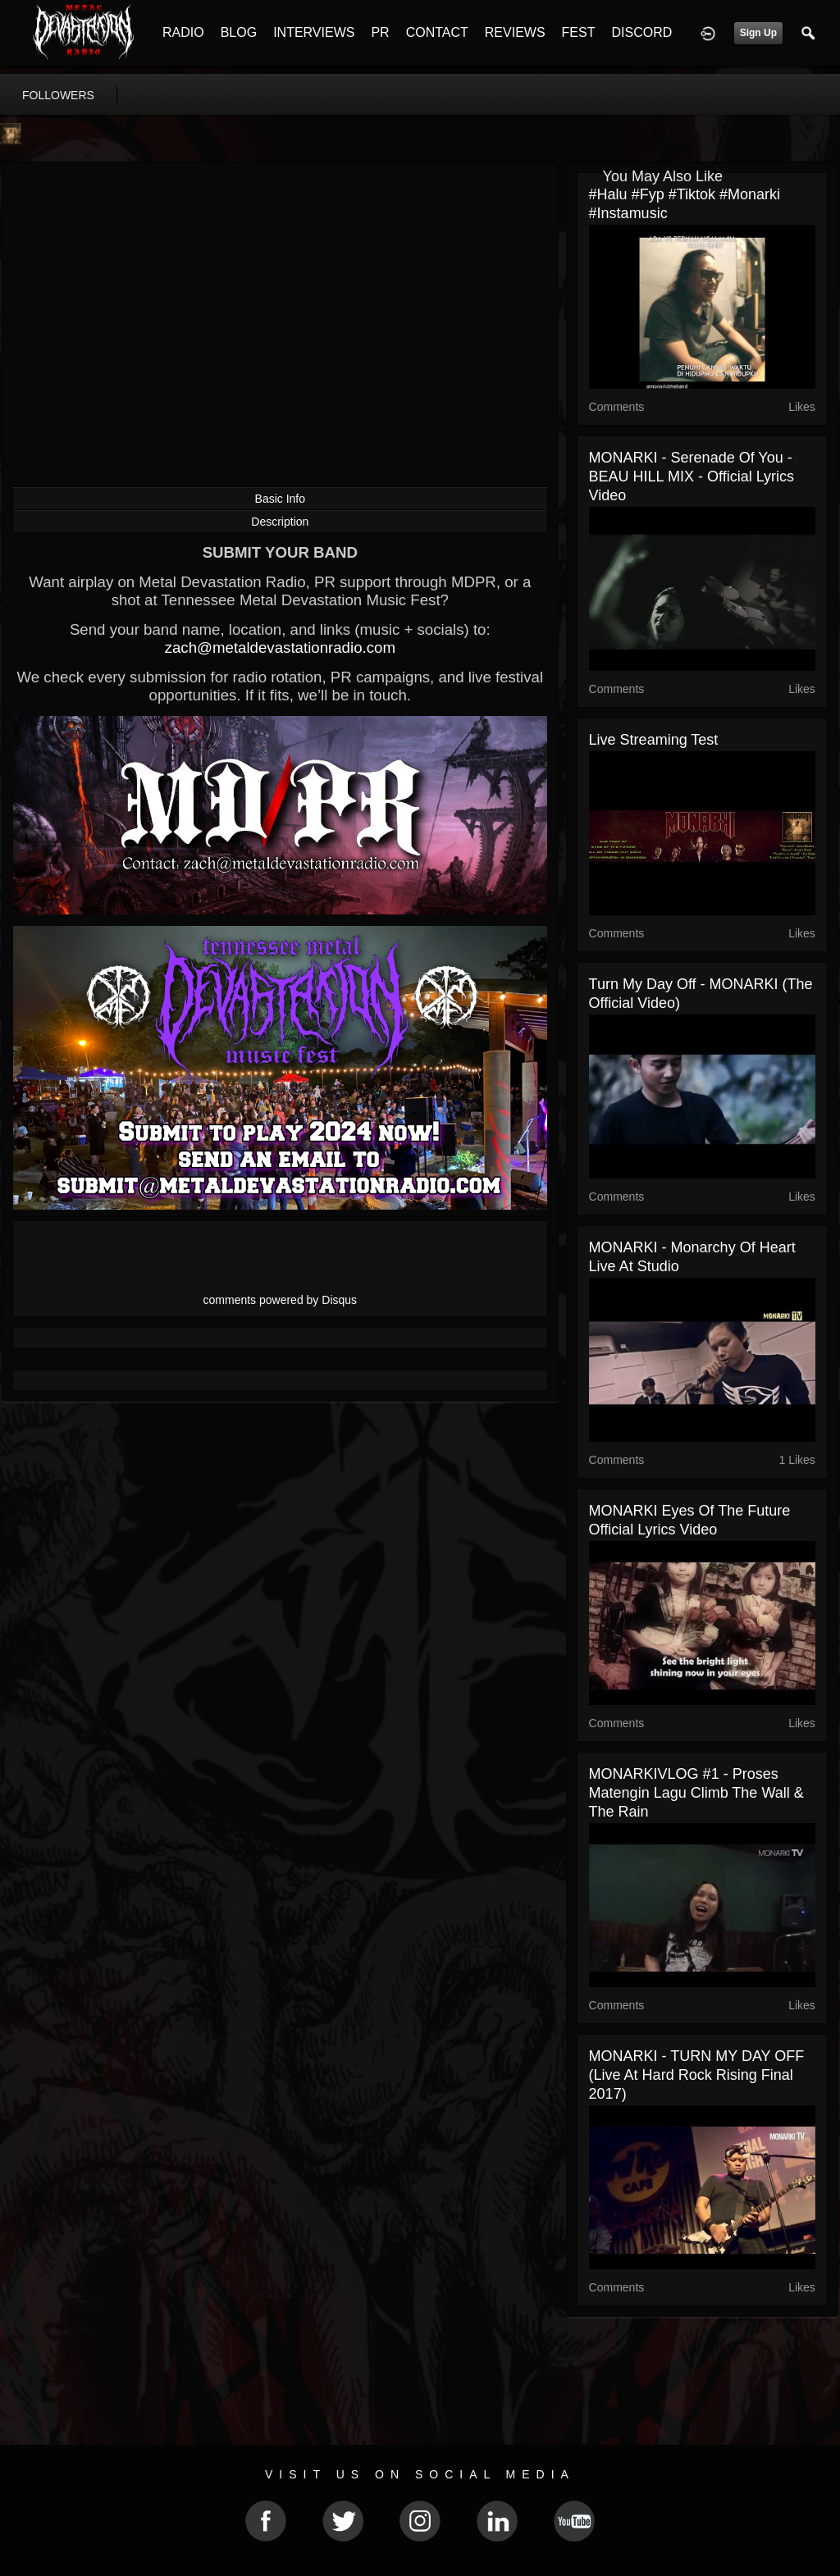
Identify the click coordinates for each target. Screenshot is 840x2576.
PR (380, 32)
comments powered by (280, 1299)
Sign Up (758, 33)
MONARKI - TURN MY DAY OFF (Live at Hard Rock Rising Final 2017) (697, 2075)
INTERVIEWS (313, 32)
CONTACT (437, 32)
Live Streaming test (654, 740)
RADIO (183, 32)
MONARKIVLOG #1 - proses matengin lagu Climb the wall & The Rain (696, 1793)
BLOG (239, 32)
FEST (579, 32)
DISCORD (641, 32)
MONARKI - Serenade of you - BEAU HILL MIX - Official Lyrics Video (691, 476)
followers (58, 95)
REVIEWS (515, 32)
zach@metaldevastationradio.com (280, 647)
